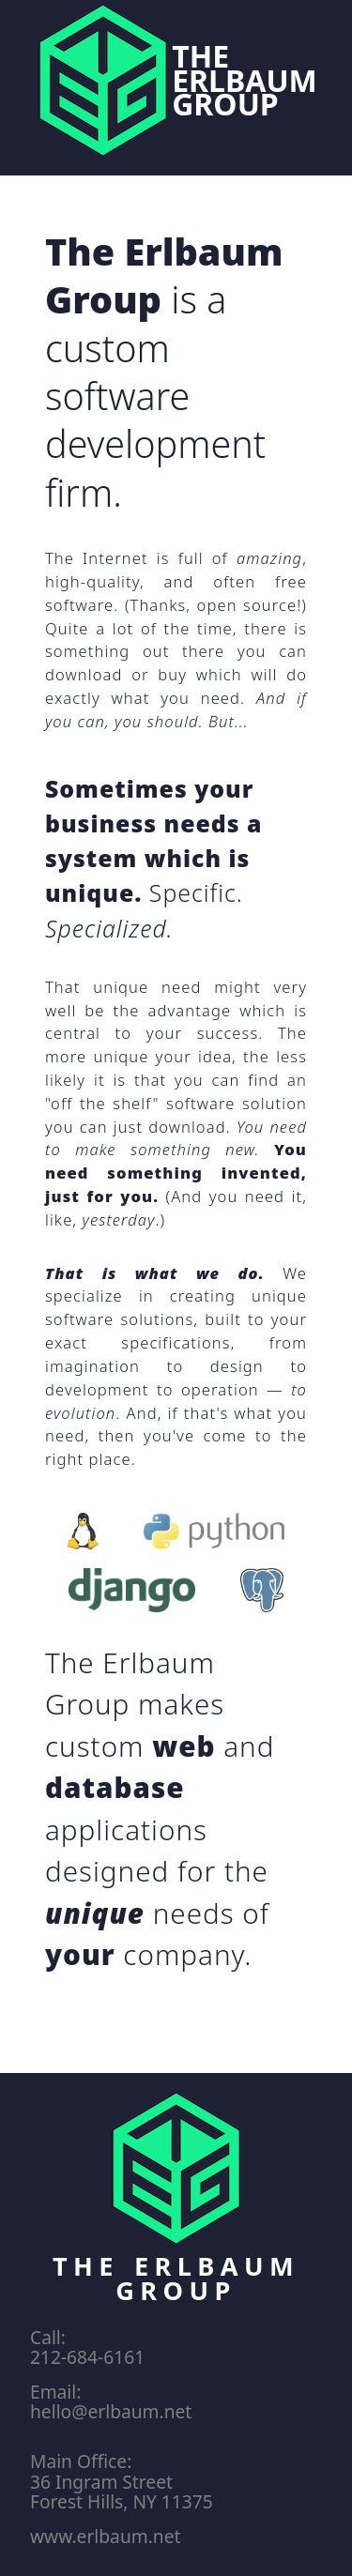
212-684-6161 (87, 2357)
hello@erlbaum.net (110, 2411)
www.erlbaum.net (105, 2536)
